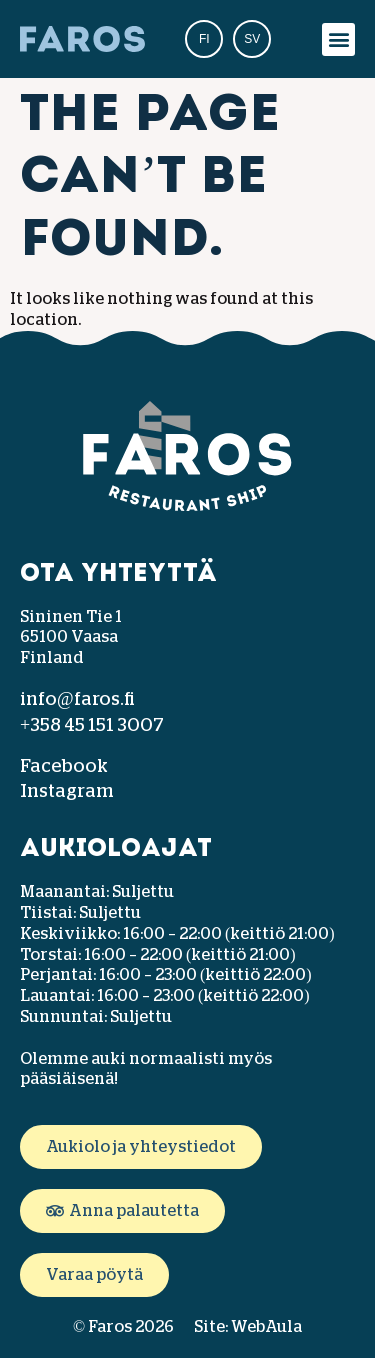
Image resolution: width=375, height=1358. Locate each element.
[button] (338, 39)
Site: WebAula (248, 1327)
